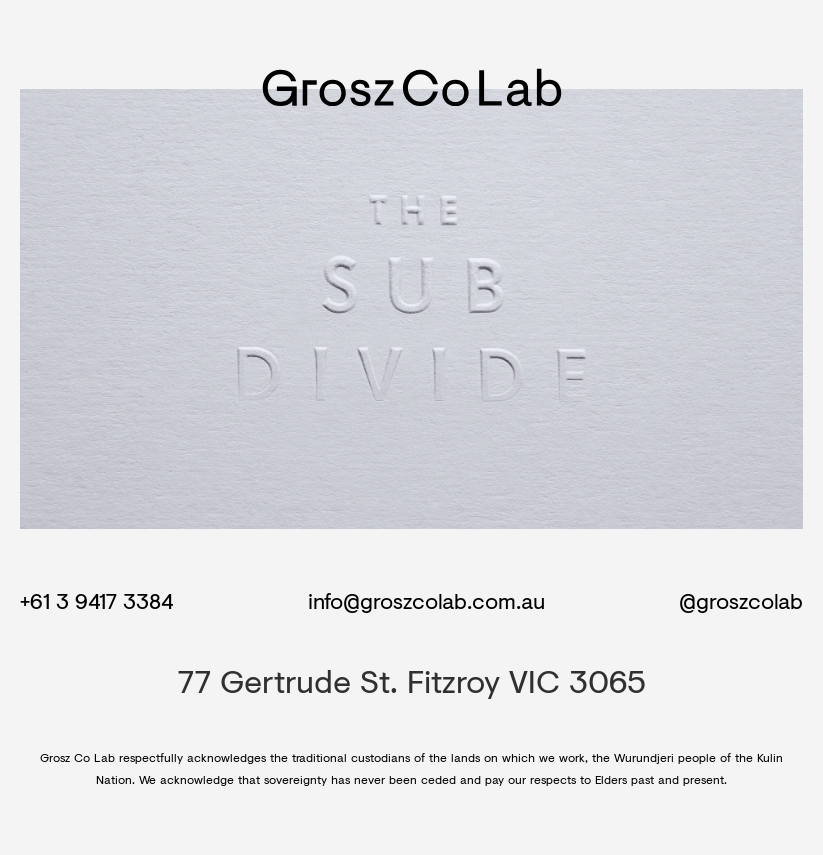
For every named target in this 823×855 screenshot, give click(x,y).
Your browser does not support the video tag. (411, 309)
